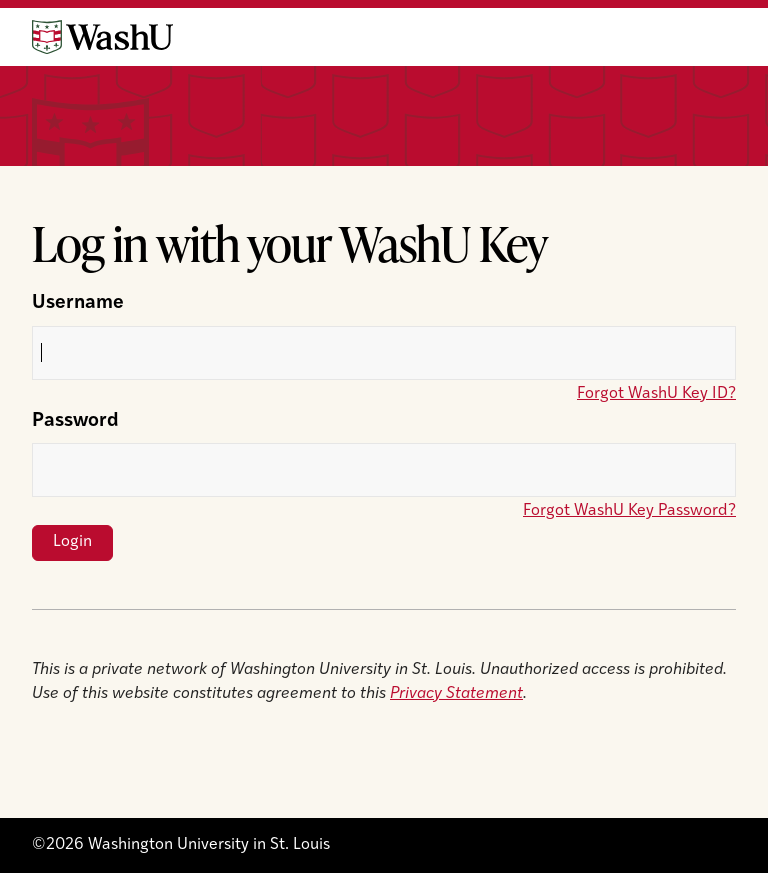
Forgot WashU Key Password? (629, 511)
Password (75, 421)
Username (78, 303)
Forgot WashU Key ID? (656, 394)
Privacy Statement (456, 694)
